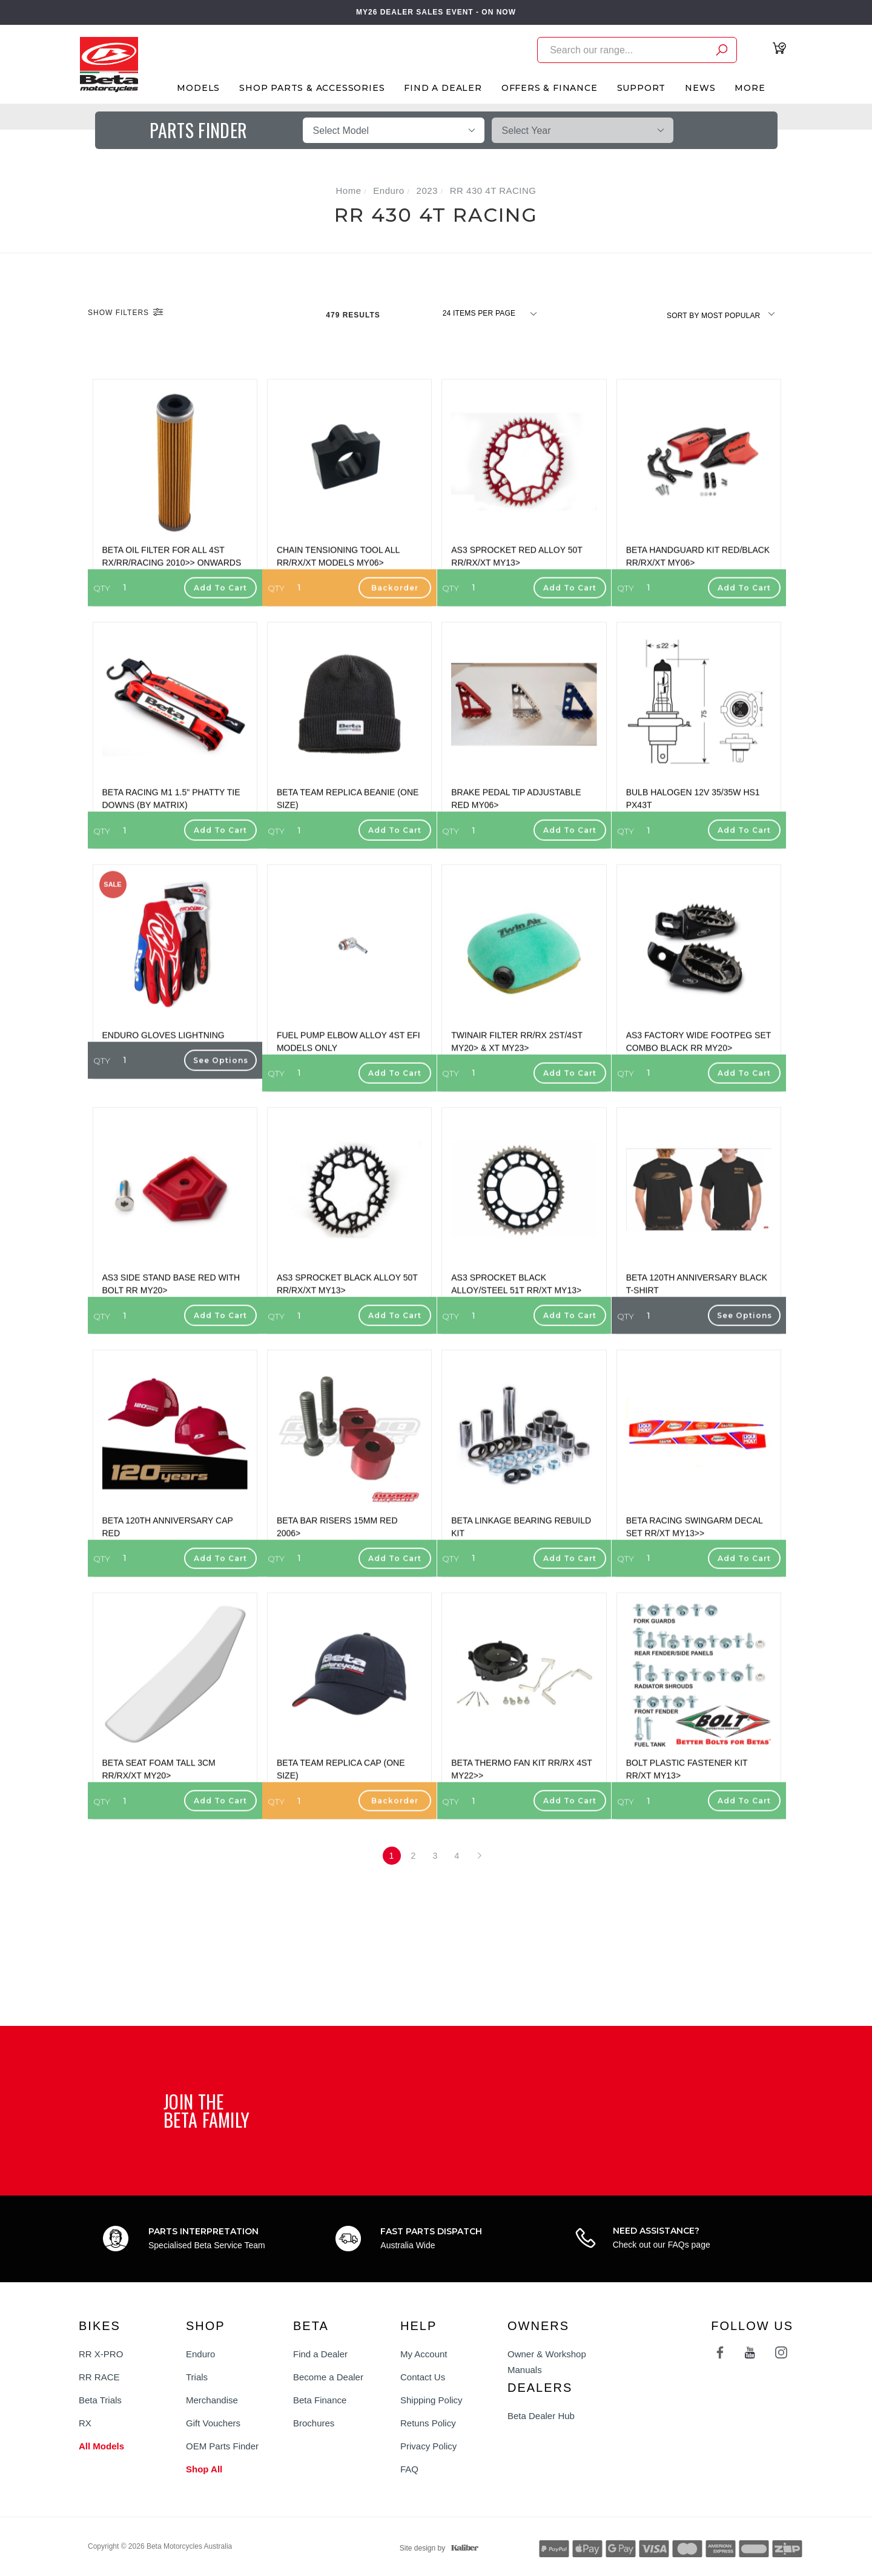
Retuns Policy (428, 2423)
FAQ (409, 2469)
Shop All (204, 2469)
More (750, 87)
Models (198, 87)
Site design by (436, 2548)
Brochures (313, 2423)
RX (85, 2423)
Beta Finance (319, 2400)
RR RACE (99, 2377)
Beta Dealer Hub (541, 2416)
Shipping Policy (431, 2400)
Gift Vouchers (213, 2423)
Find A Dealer (442, 87)
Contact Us (422, 2377)
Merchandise (212, 2400)
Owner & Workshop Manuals (546, 2362)
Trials (197, 2377)
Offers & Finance (549, 87)
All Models (101, 2446)
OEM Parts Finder (222, 2446)
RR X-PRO (101, 2354)
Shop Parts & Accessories (312, 87)
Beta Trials (100, 2400)
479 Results (354, 315)
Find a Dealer (320, 2354)
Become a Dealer (328, 2377)
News (700, 87)
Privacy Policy (428, 2446)
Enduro (200, 2354)
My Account (424, 2354)
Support (641, 87)
